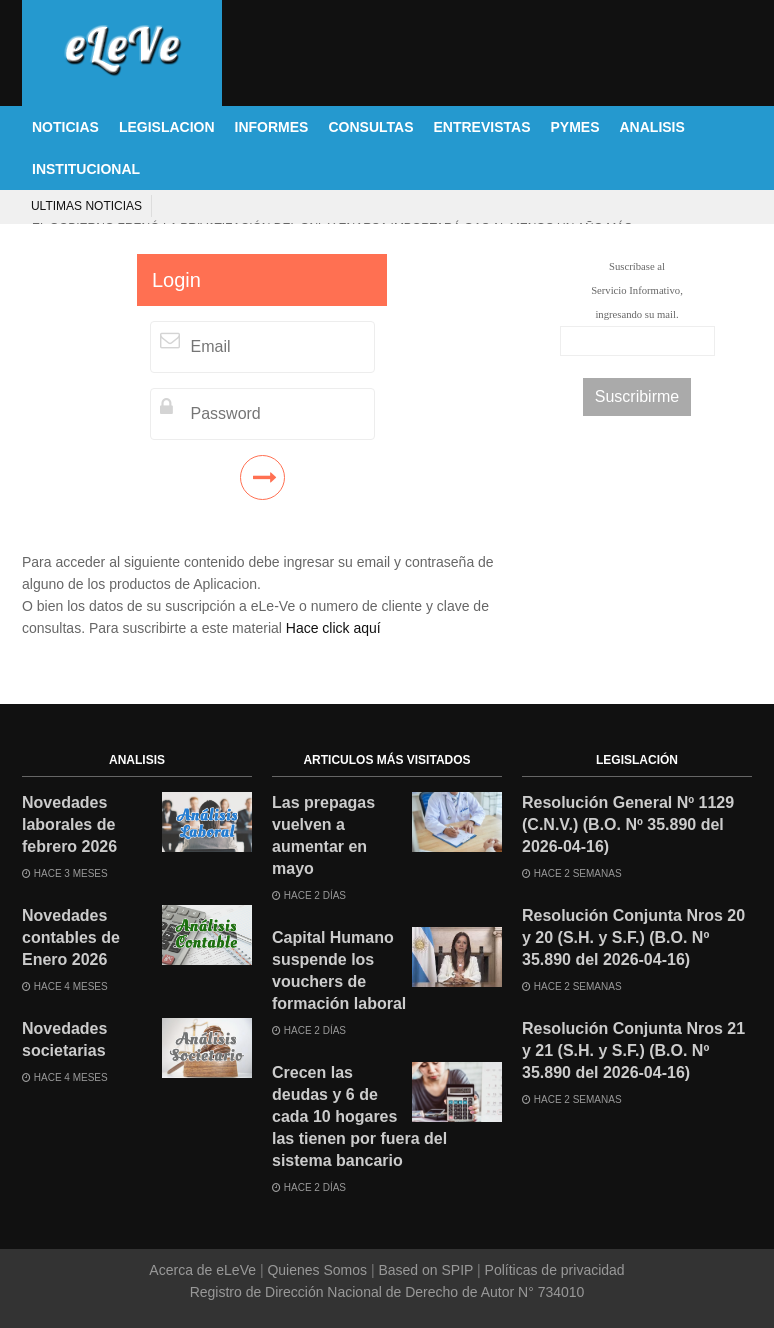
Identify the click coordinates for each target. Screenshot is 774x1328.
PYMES (574, 127)
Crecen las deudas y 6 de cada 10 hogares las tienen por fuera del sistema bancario (359, 1116)
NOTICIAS (65, 127)
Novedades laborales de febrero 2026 (69, 824)
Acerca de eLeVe (204, 1270)
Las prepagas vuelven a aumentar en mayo (323, 835)
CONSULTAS (370, 127)
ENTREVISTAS (482, 127)
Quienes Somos (317, 1270)
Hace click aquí (333, 628)
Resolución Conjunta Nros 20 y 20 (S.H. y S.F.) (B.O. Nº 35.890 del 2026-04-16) (633, 937)
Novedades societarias (64, 1039)
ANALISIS (652, 127)
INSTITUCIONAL (86, 169)
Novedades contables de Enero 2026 (71, 937)
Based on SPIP (426, 1270)
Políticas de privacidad (553, 1270)
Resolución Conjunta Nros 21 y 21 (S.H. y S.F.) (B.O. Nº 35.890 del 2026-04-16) (633, 1050)
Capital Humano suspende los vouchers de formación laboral (339, 970)
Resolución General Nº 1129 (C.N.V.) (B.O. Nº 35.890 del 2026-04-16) (628, 824)
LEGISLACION (167, 127)
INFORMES (272, 127)
